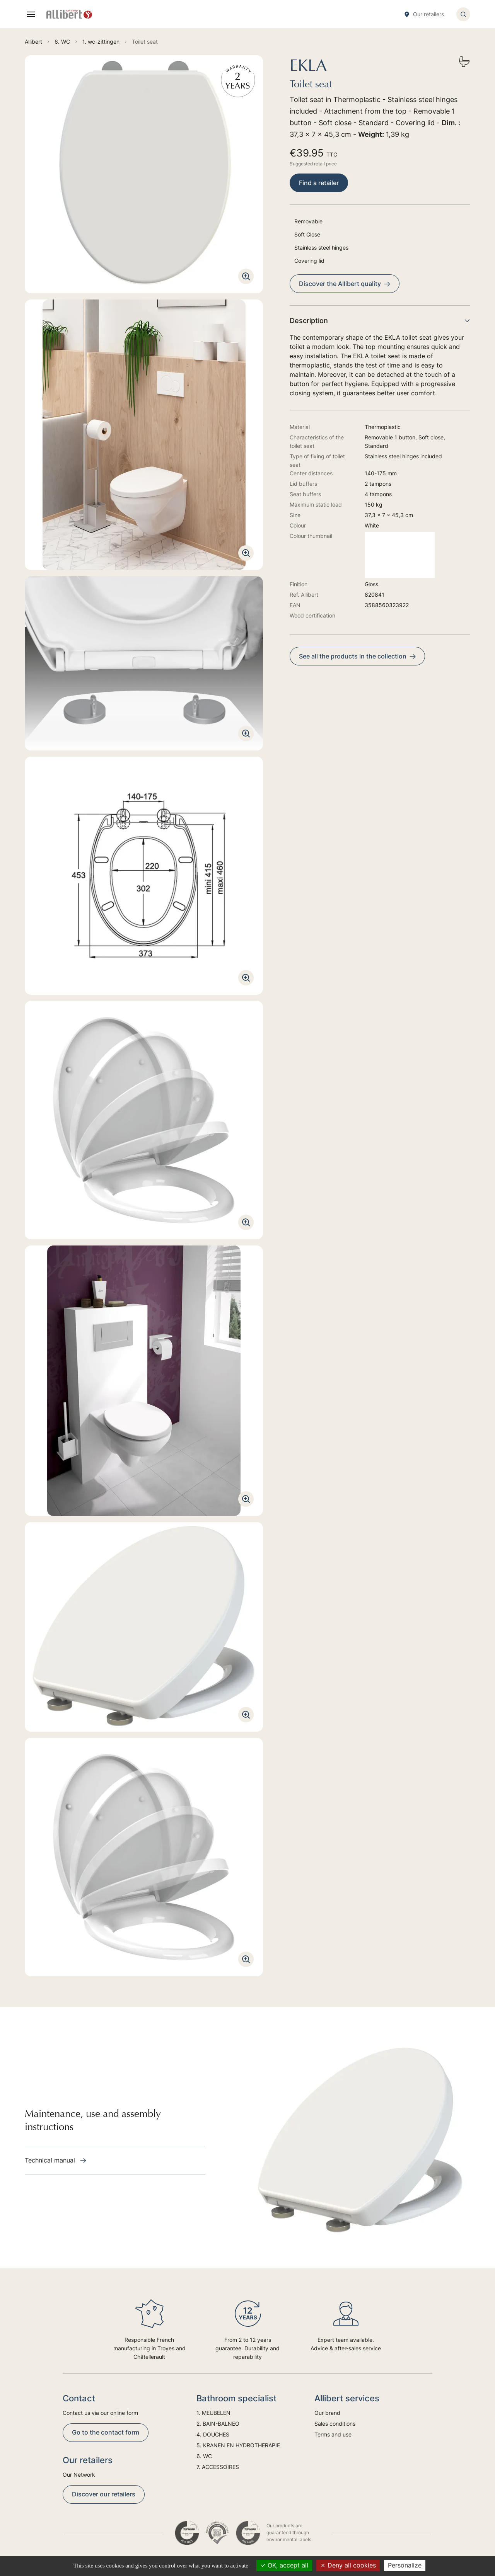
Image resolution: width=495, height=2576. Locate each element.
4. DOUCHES (212, 2434)
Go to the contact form (105, 2432)
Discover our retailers (103, 2494)
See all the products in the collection (357, 656)
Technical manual (55, 2160)
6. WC (204, 2456)
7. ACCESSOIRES (217, 2467)
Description (380, 320)
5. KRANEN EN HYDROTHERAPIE (238, 2445)
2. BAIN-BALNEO (217, 2423)
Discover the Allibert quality (344, 284)
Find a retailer (319, 183)
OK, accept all (284, 2565)
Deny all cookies (348, 2565)
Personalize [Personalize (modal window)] (405, 2565)
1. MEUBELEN (213, 2412)
